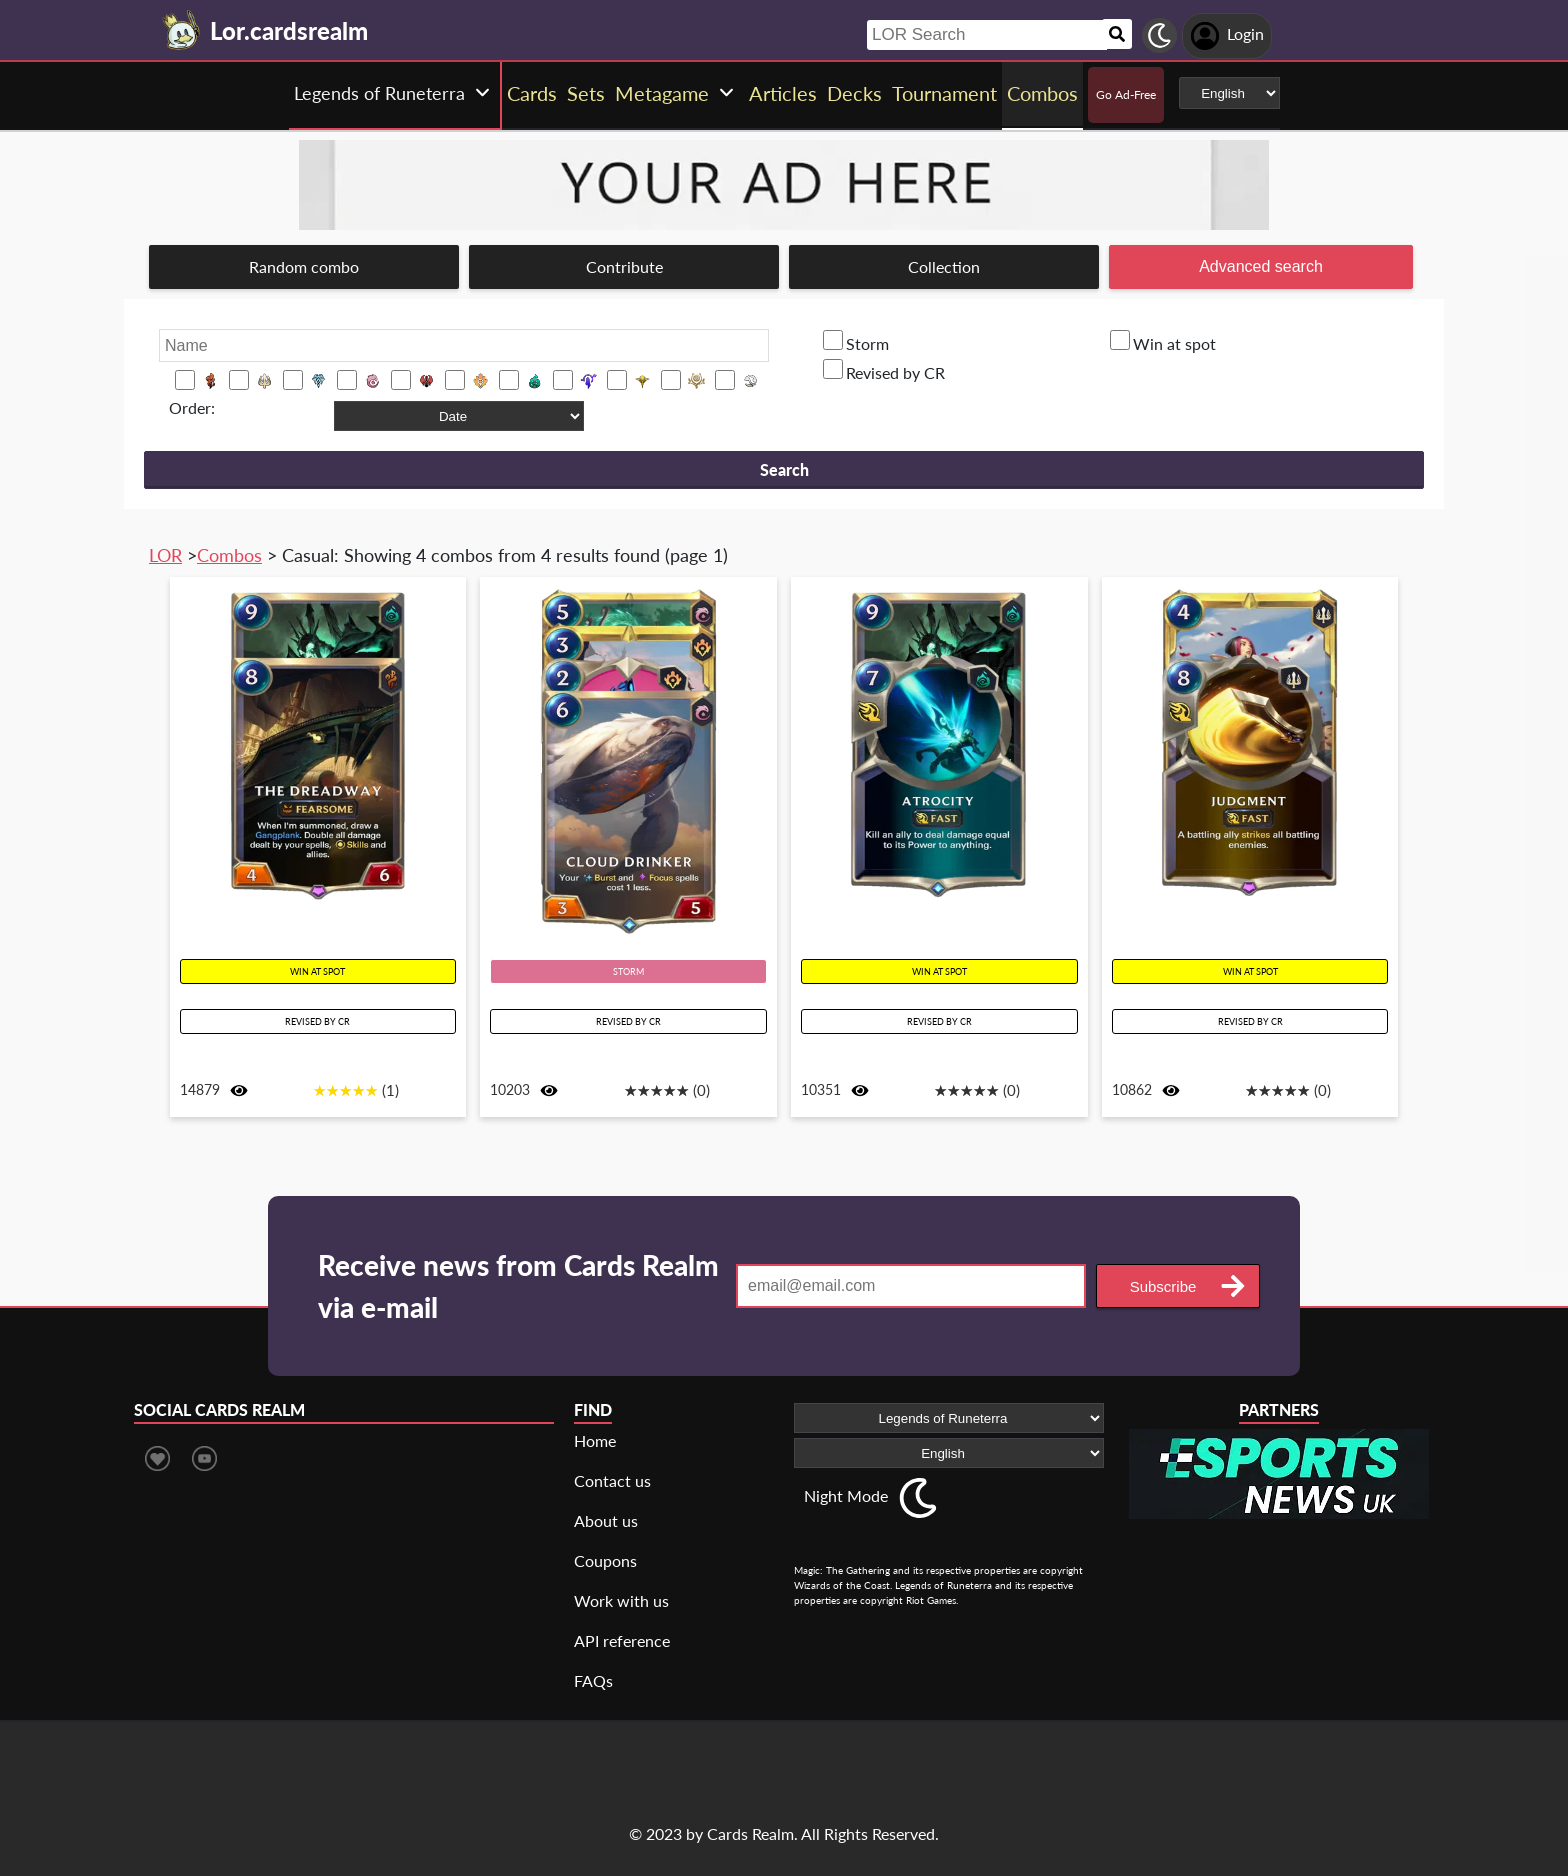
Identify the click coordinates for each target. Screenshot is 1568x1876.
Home (595, 1440)
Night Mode (846, 1495)
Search (784, 469)
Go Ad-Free (1126, 94)
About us (606, 1520)
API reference (622, 1640)
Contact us (612, 1480)
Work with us (621, 1600)
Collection (944, 266)
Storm (867, 343)
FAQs (593, 1680)
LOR (165, 555)
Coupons (605, 1560)
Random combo (304, 266)
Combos (229, 555)
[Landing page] (182, 30)
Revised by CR (895, 372)
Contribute (624, 266)
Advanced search (1261, 266)
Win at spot (1174, 343)
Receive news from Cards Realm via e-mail (518, 1286)
